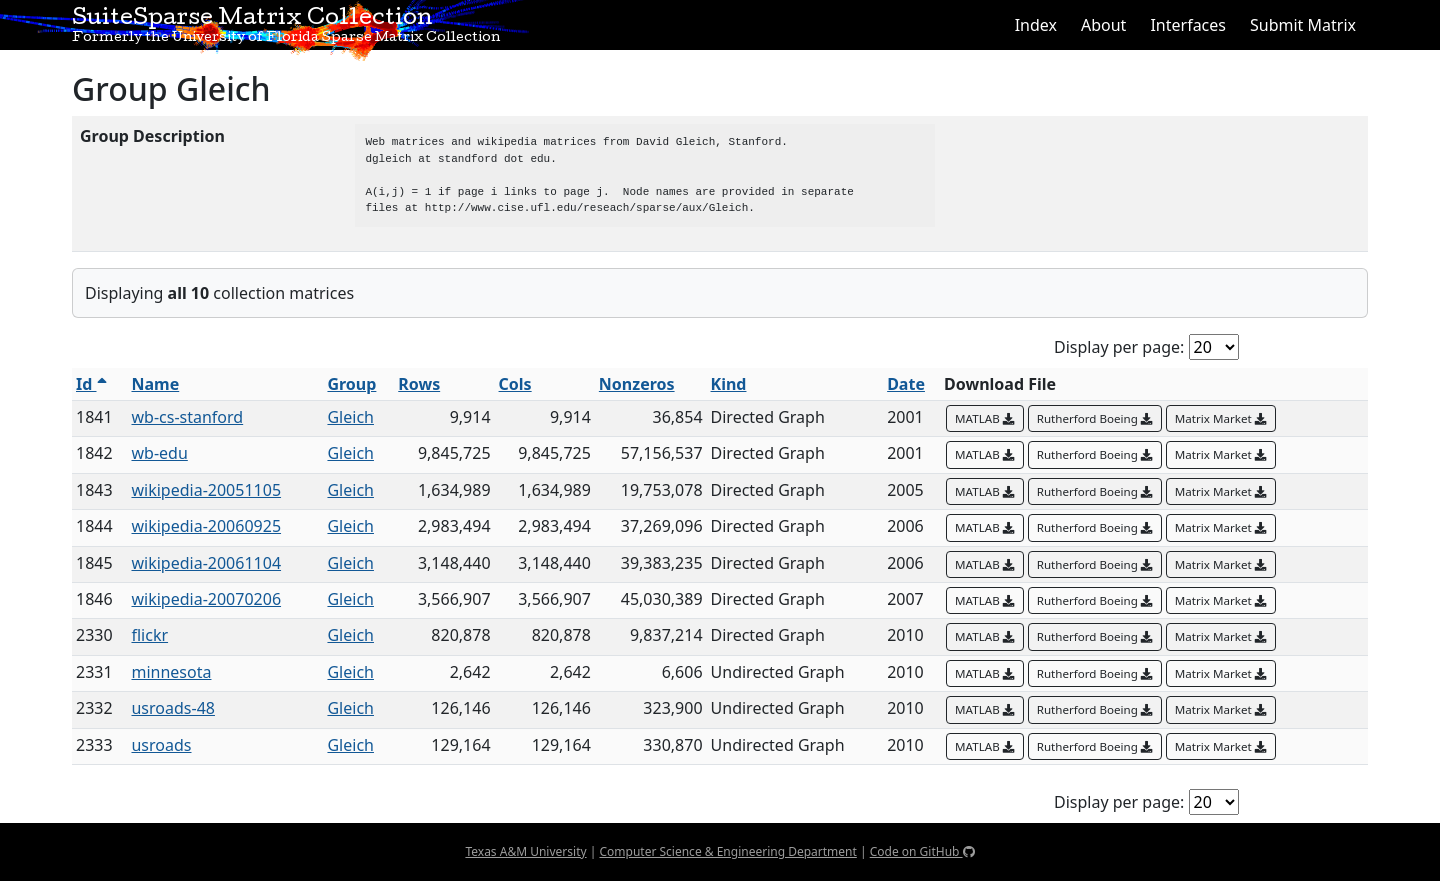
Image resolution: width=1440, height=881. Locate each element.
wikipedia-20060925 (206, 526)
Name (155, 384)
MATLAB (985, 418)
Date (906, 384)
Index (1036, 25)
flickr (149, 635)
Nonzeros (637, 384)
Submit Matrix (1303, 25)
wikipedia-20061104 (206, 563)
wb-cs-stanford (187, 417)
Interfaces (1188, 25)
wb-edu (159, 453)
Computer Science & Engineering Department (727, 851)
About (1103, 25)
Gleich (350, 417)
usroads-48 (172, 708)
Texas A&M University (525, 851)
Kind (729, 384)
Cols (515, 384)
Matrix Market (1221, 418)
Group (351, 384)
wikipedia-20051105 (206, 490)
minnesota (171, 672)
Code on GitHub (922, 851)
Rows (419, 384)
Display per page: (1119, 347)
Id (91, 384)
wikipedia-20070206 (206, 599)
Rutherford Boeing (1095, 418)
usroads (161, 745)
